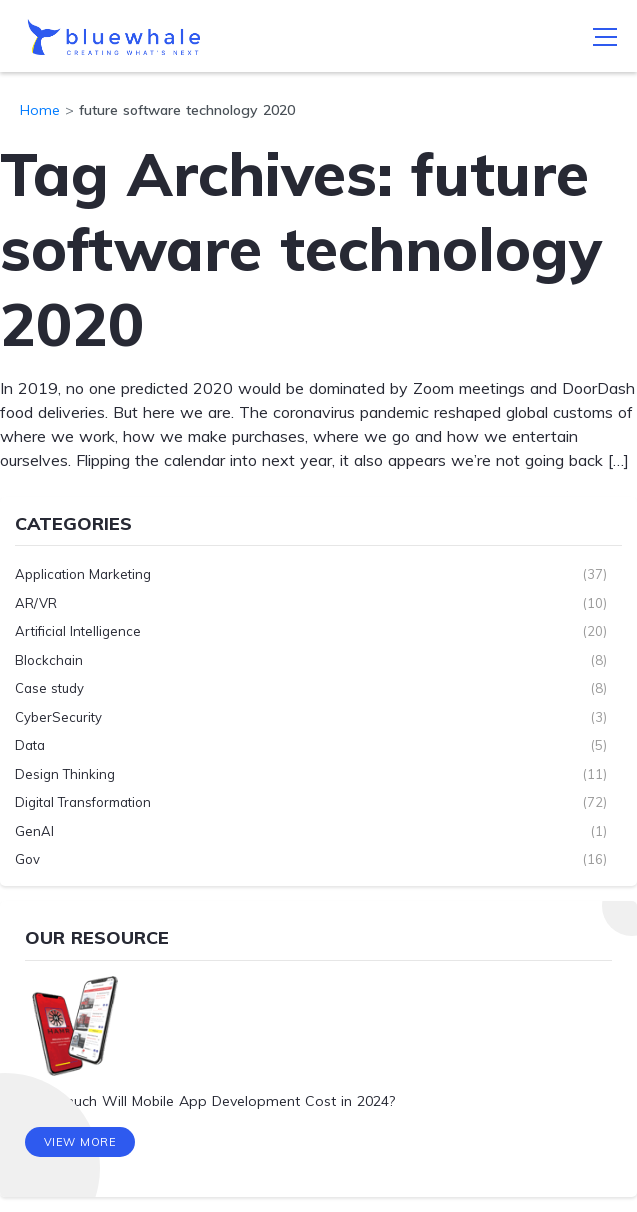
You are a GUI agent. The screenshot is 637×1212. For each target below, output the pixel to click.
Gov (27, 859)
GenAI (34, 831)
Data (30, 745)
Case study (49, 688)
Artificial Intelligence (78, 631)
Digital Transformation (83, 802)
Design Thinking (65, 774)
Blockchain (49, 660)
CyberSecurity (58, 717)
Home (40, 110)
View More (80, 1142)
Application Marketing (83, 574)
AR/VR (36, 603)
